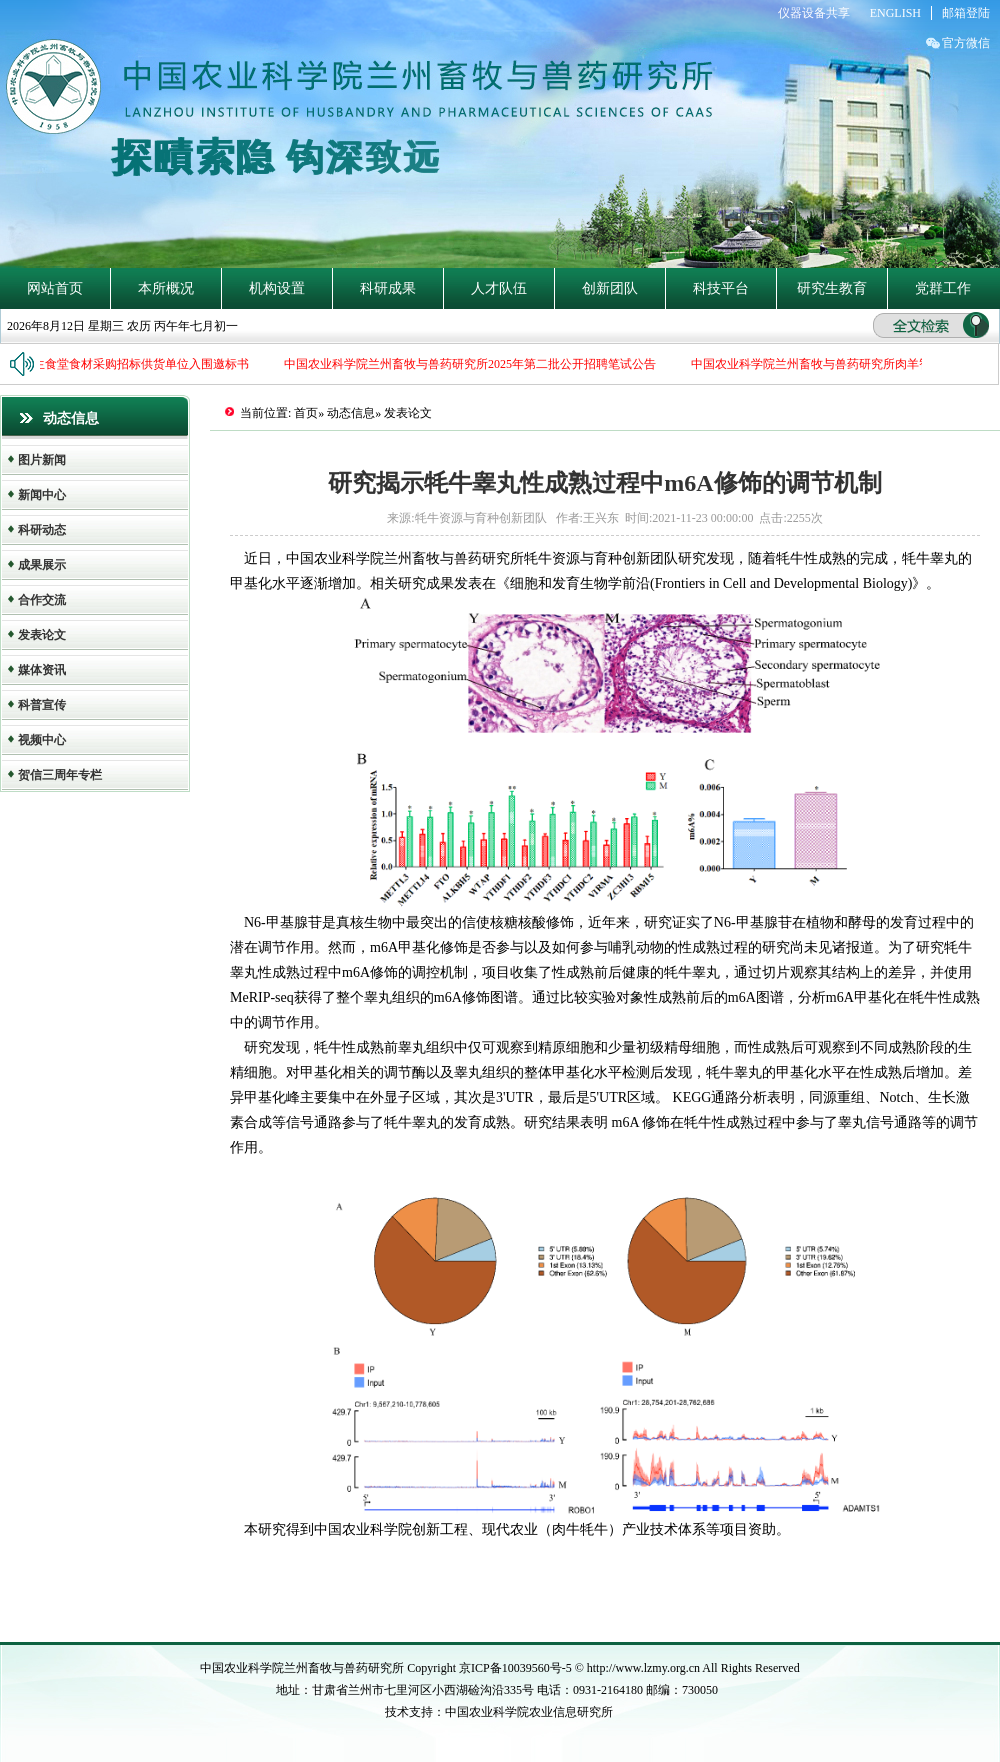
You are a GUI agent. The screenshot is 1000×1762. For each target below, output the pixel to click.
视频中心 (42, 740)
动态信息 (351, 413)
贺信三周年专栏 (60, 775)
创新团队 (610, 288)
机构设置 (277, 288)
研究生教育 (832, 288)
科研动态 (42, 530)
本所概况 (166, 288)
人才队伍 (499, 288)
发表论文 (42, 635)
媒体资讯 (42, 670)
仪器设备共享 (814, 13)
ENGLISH (895, 13)
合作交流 (42, 600)
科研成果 (388, 288)
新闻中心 (42, 495)
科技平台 (721, 288)
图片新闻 (42, 460)
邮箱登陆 (966, 13)
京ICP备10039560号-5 (517, 1668)
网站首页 (55, 288)
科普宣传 (42, 705)
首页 (306, 413)
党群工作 (943, 288)
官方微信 (966, 43)
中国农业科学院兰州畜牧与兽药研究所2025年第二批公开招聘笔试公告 (476, 364)
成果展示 (42, 565)
